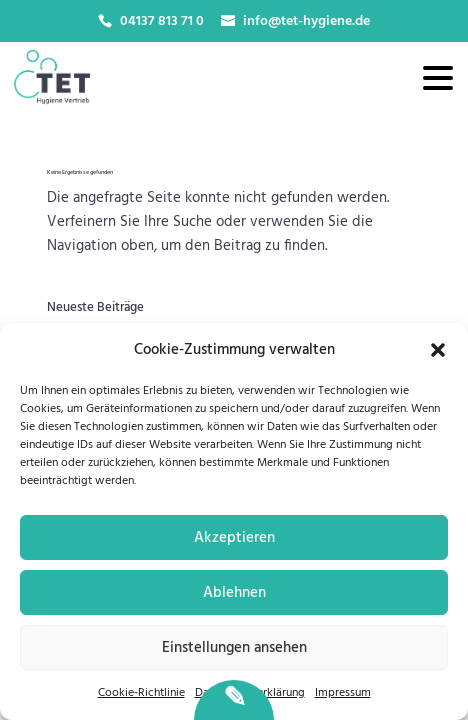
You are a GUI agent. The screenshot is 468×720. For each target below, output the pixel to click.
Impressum (343, 693)
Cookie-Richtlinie (141, 693)
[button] (438, 350)
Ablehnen (234, 593)
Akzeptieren (234, 538)
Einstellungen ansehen (234, 648)
